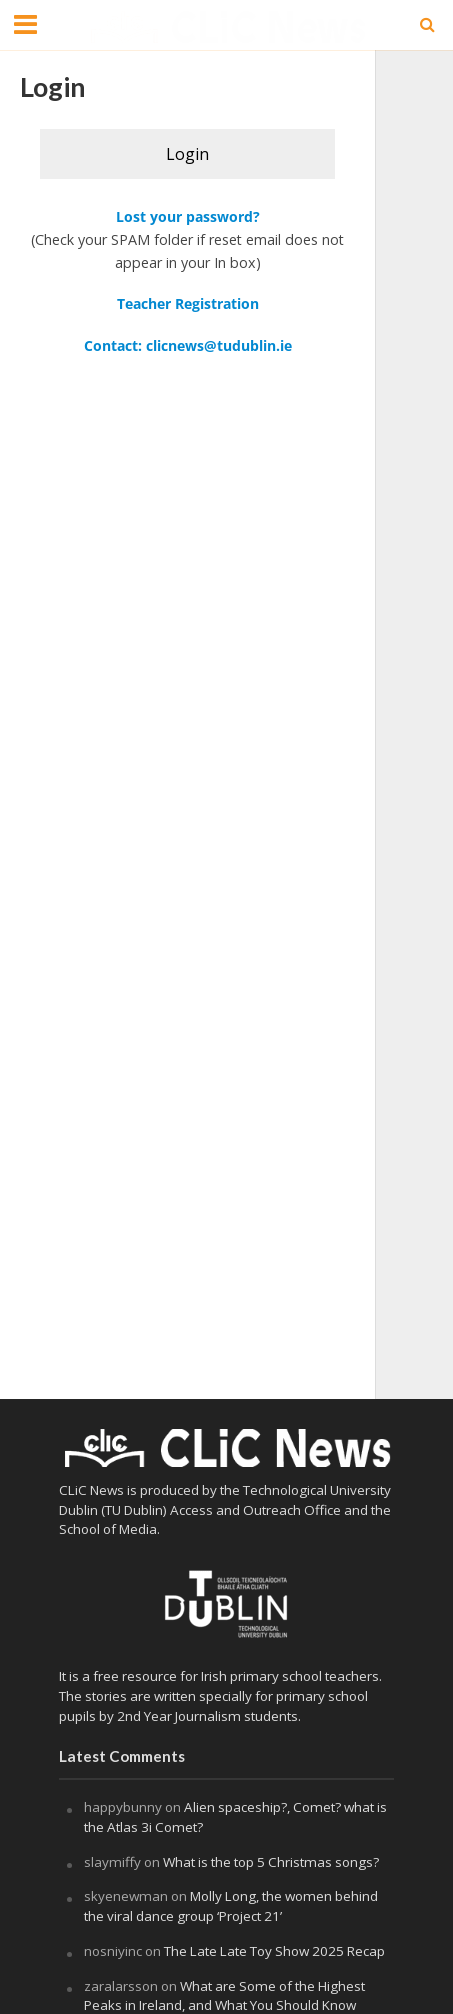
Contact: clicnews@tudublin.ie (188, 345)
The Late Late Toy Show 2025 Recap (274, 1951)
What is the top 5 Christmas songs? (272, 1862)
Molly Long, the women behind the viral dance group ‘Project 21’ (231, 1906)
